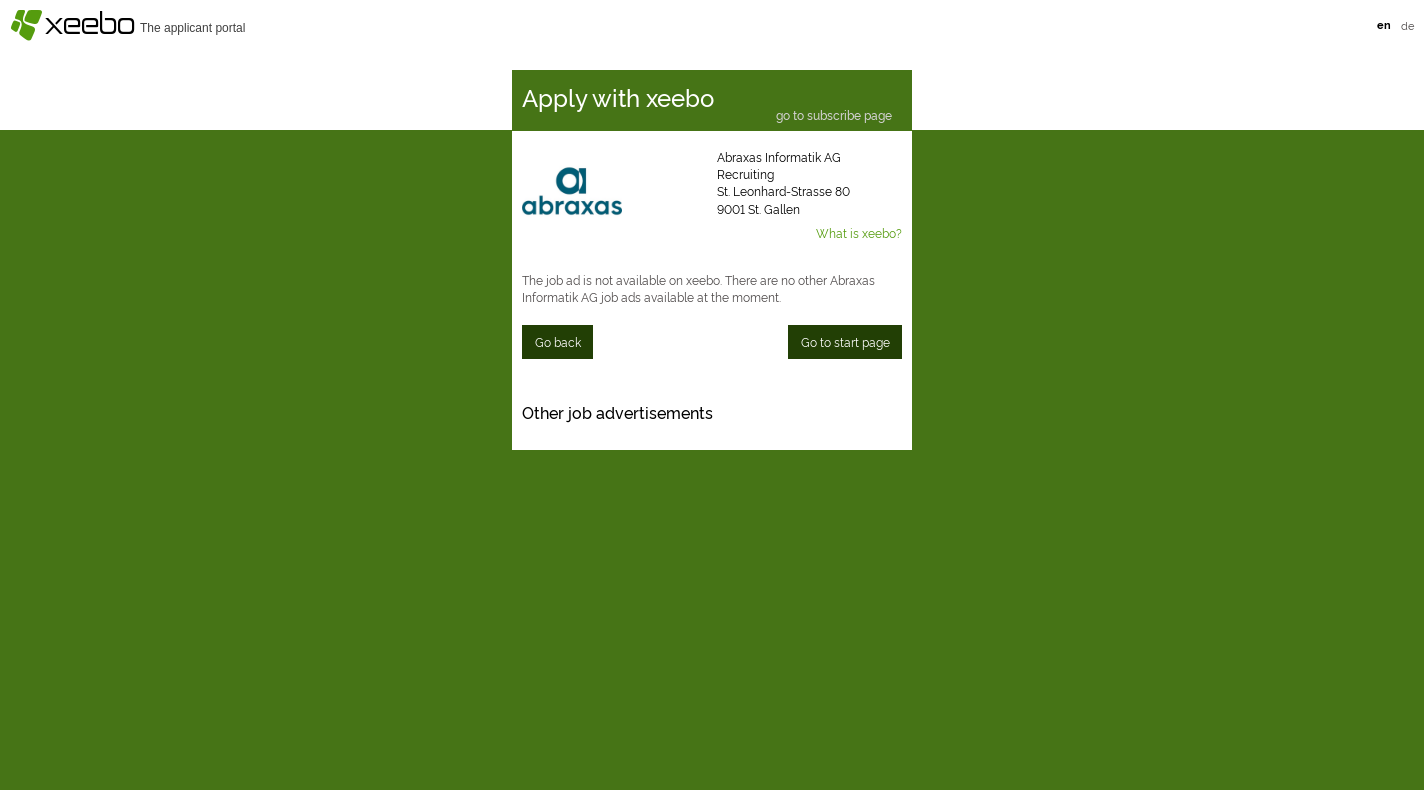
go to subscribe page (834, 116)
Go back (558, 341)
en (1384, 24)
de (1407, 25)
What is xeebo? (859, 232)
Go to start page (845, 341)
